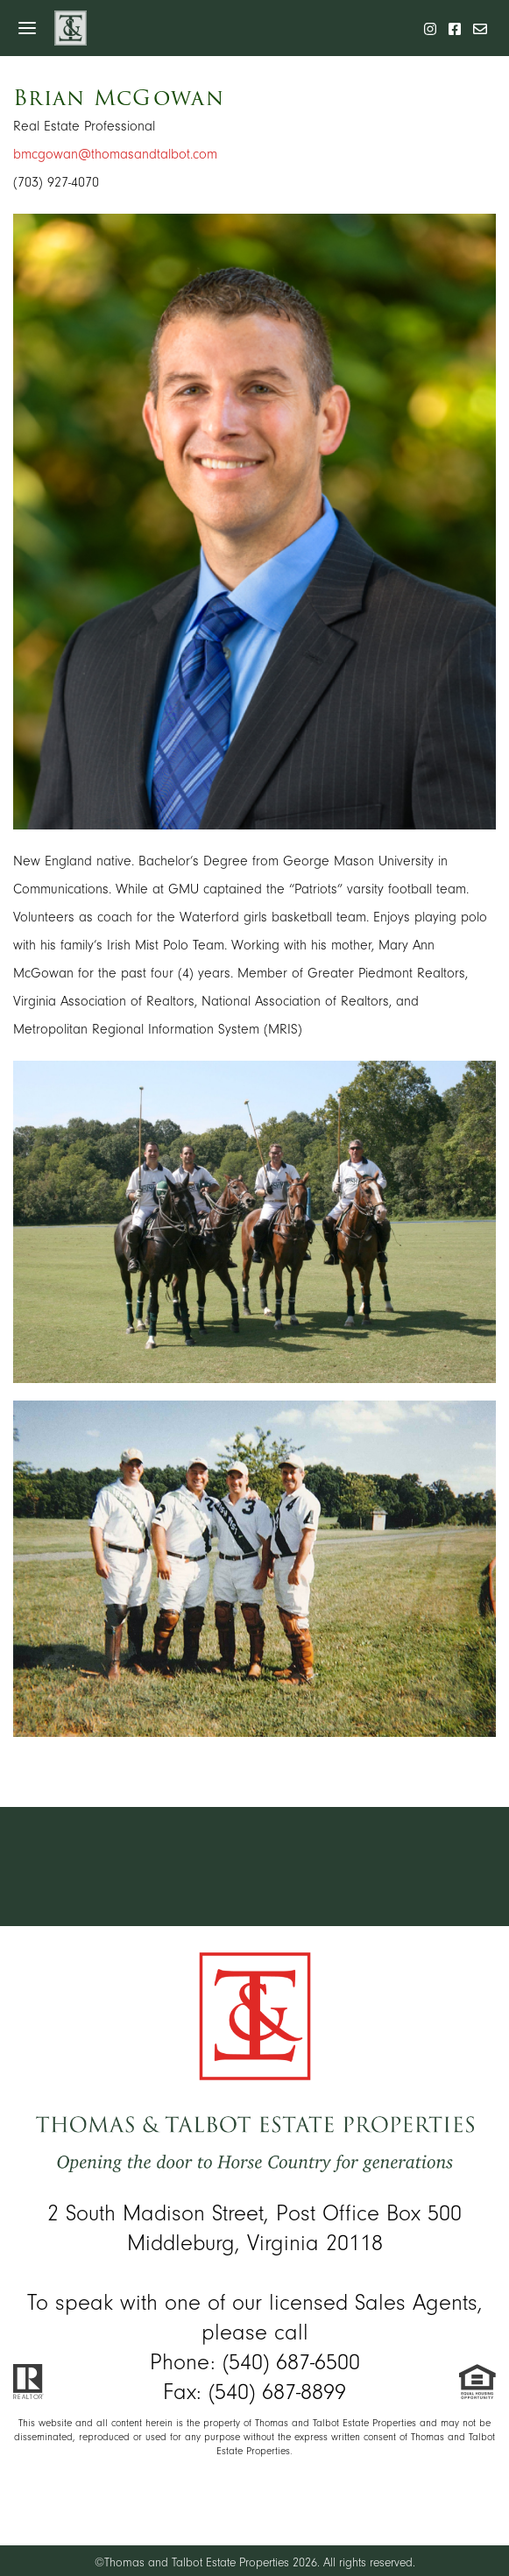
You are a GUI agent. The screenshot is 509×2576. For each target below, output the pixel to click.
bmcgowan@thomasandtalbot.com (115, 154)
